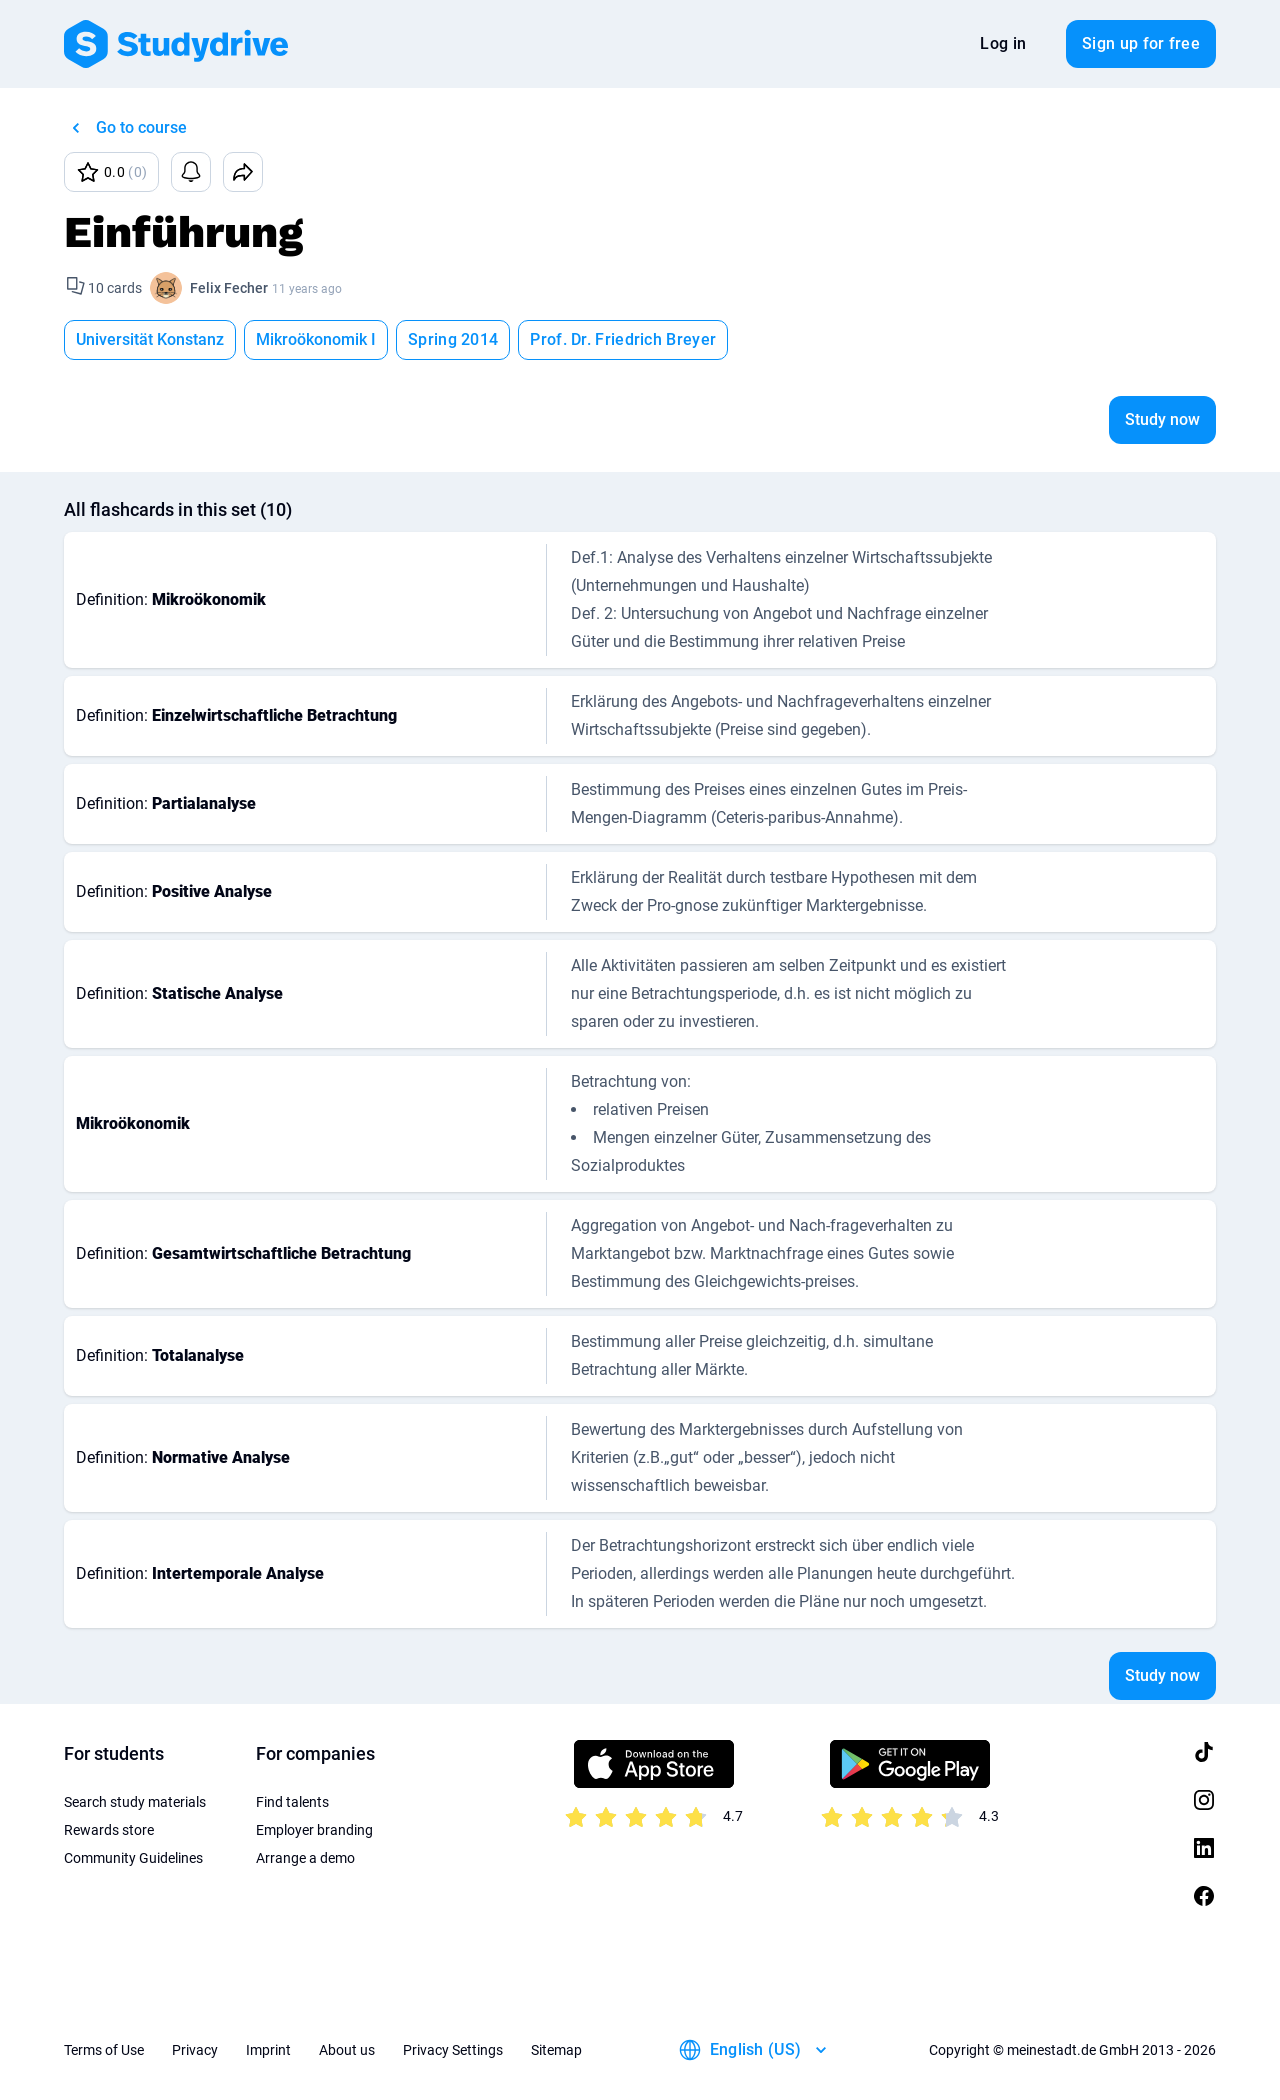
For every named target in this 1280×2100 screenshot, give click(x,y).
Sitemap (556, 2050)
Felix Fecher (229, 288)
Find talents (292, 1802)
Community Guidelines (133, 1858)
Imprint (268, 2050)
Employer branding (314, 1830)
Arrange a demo (305, 1858)
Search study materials (135, 1802)
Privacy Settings (453, 2050)
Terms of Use (104, 2050)
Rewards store (109, 1830)
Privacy (195, 2050)
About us (347, 2050)
